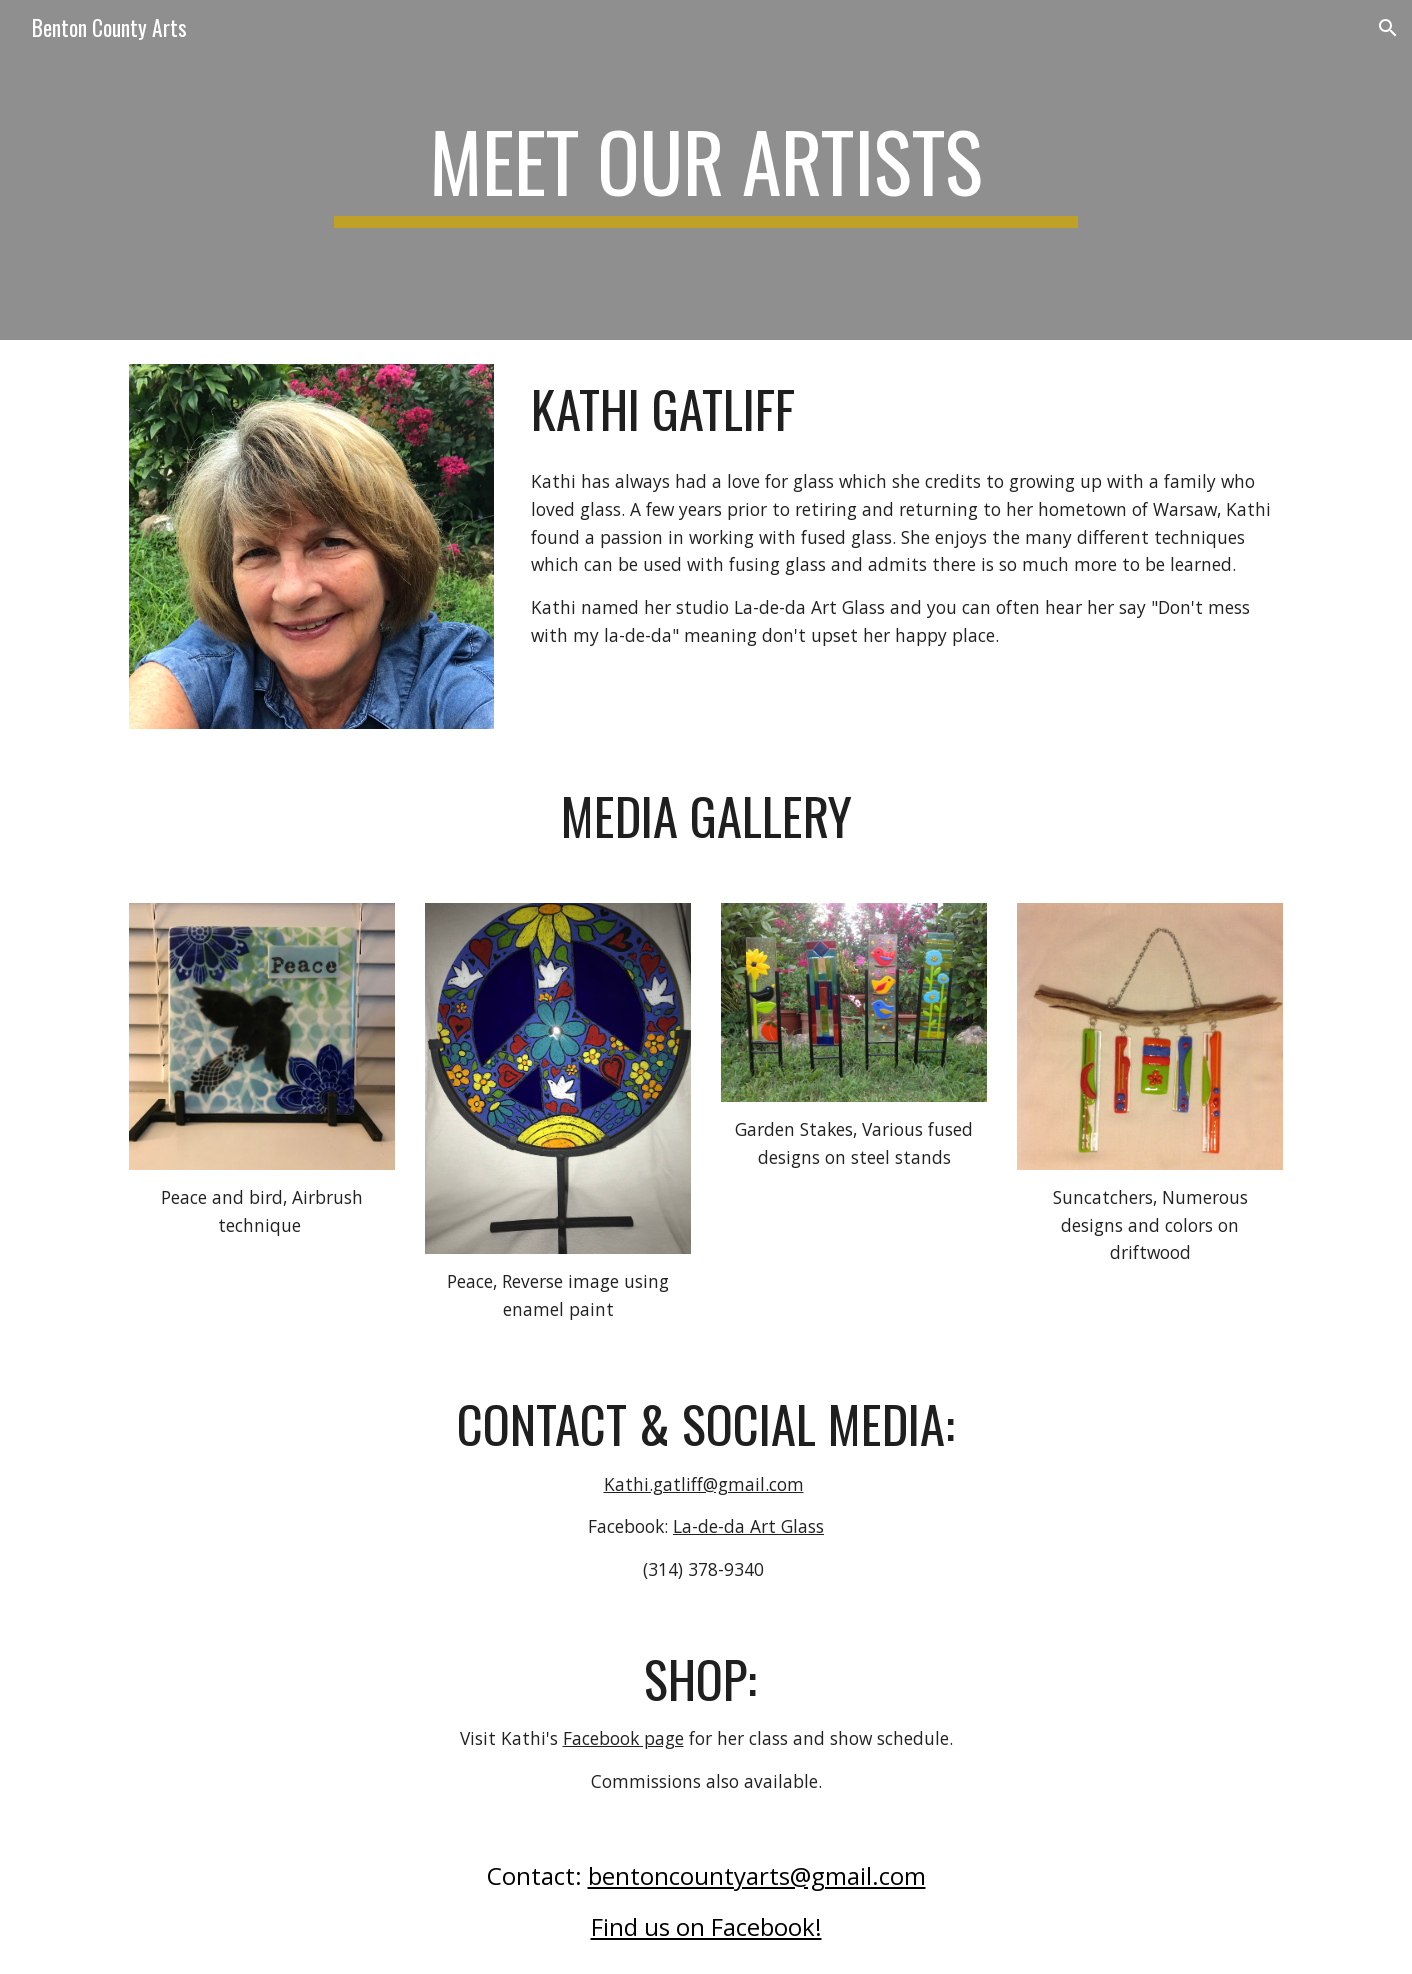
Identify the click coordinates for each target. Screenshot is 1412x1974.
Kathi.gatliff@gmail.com (704, 1484)
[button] (1388, 28)
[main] (706, 170)
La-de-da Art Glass (748, 1526)
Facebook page (623, 1738)
